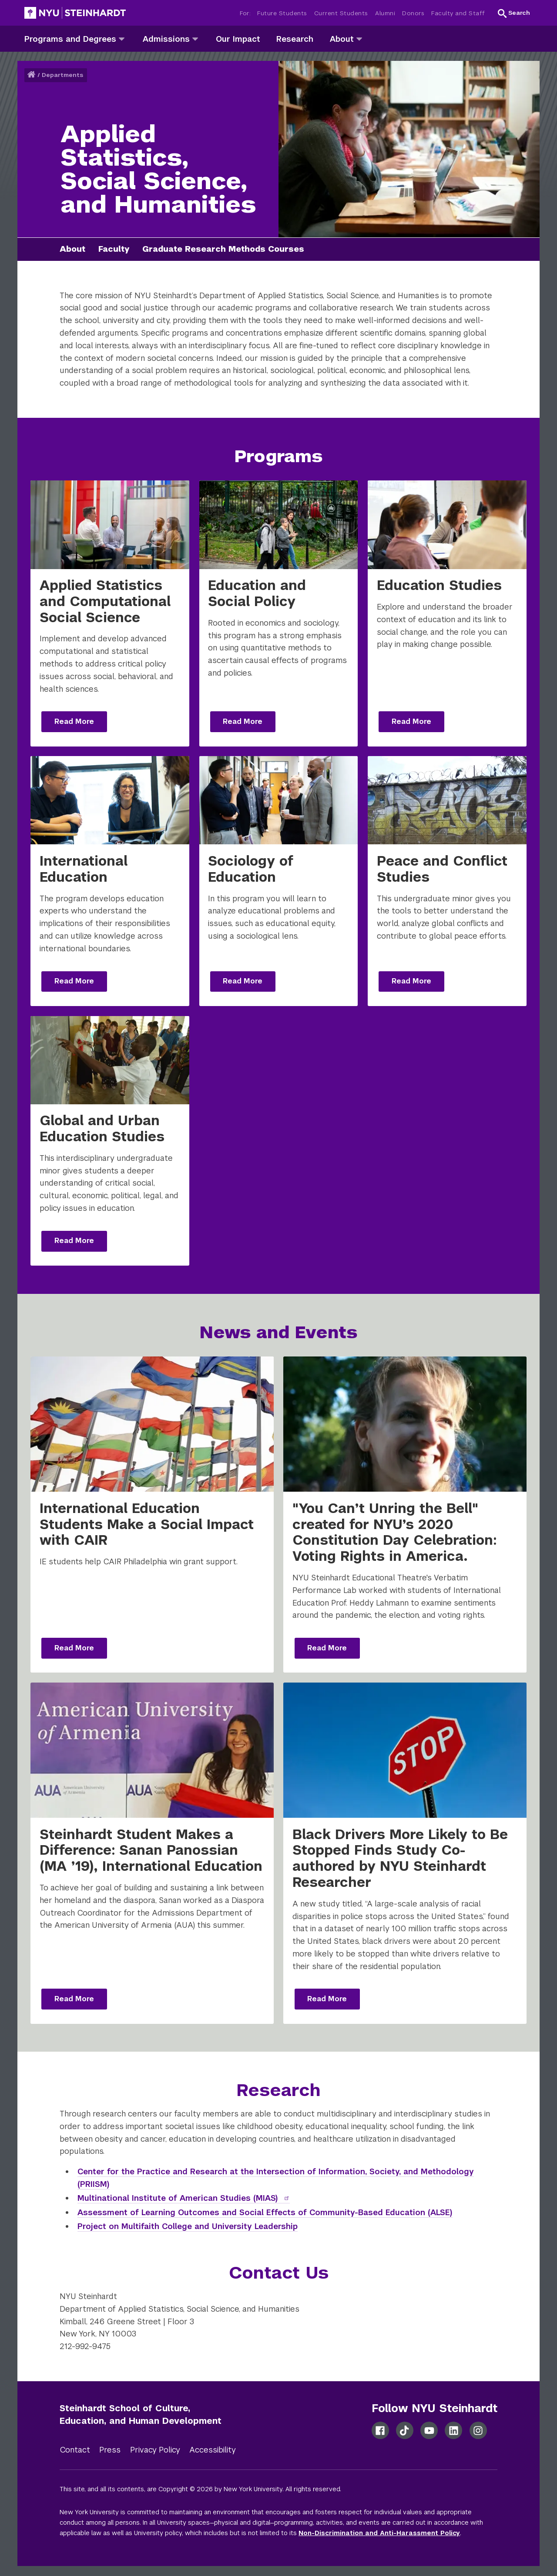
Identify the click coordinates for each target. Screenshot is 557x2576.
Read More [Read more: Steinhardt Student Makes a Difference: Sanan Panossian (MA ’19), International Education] (74, 1998)
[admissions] (195, 38)
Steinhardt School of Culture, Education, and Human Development (140, 2414)
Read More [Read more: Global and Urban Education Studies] (74, 1240)
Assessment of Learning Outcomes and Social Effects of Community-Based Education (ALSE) (265, 2212)
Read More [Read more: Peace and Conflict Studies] (411, 981)
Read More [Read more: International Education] (74, 981)
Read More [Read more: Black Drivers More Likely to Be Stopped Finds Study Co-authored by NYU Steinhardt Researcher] (327, 1998)
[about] (359, 38)
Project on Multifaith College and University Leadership (187, 2226)
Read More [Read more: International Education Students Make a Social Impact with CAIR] (74, 1648)
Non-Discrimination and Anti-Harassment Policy (379, 2533)
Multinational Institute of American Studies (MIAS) (183, 2198)
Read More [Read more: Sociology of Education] (242, 981)
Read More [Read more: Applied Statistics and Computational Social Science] (74, 721)
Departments (62, 75)
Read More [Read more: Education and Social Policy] (242, 721)
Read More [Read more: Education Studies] (411, 721)
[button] (514, 13)
